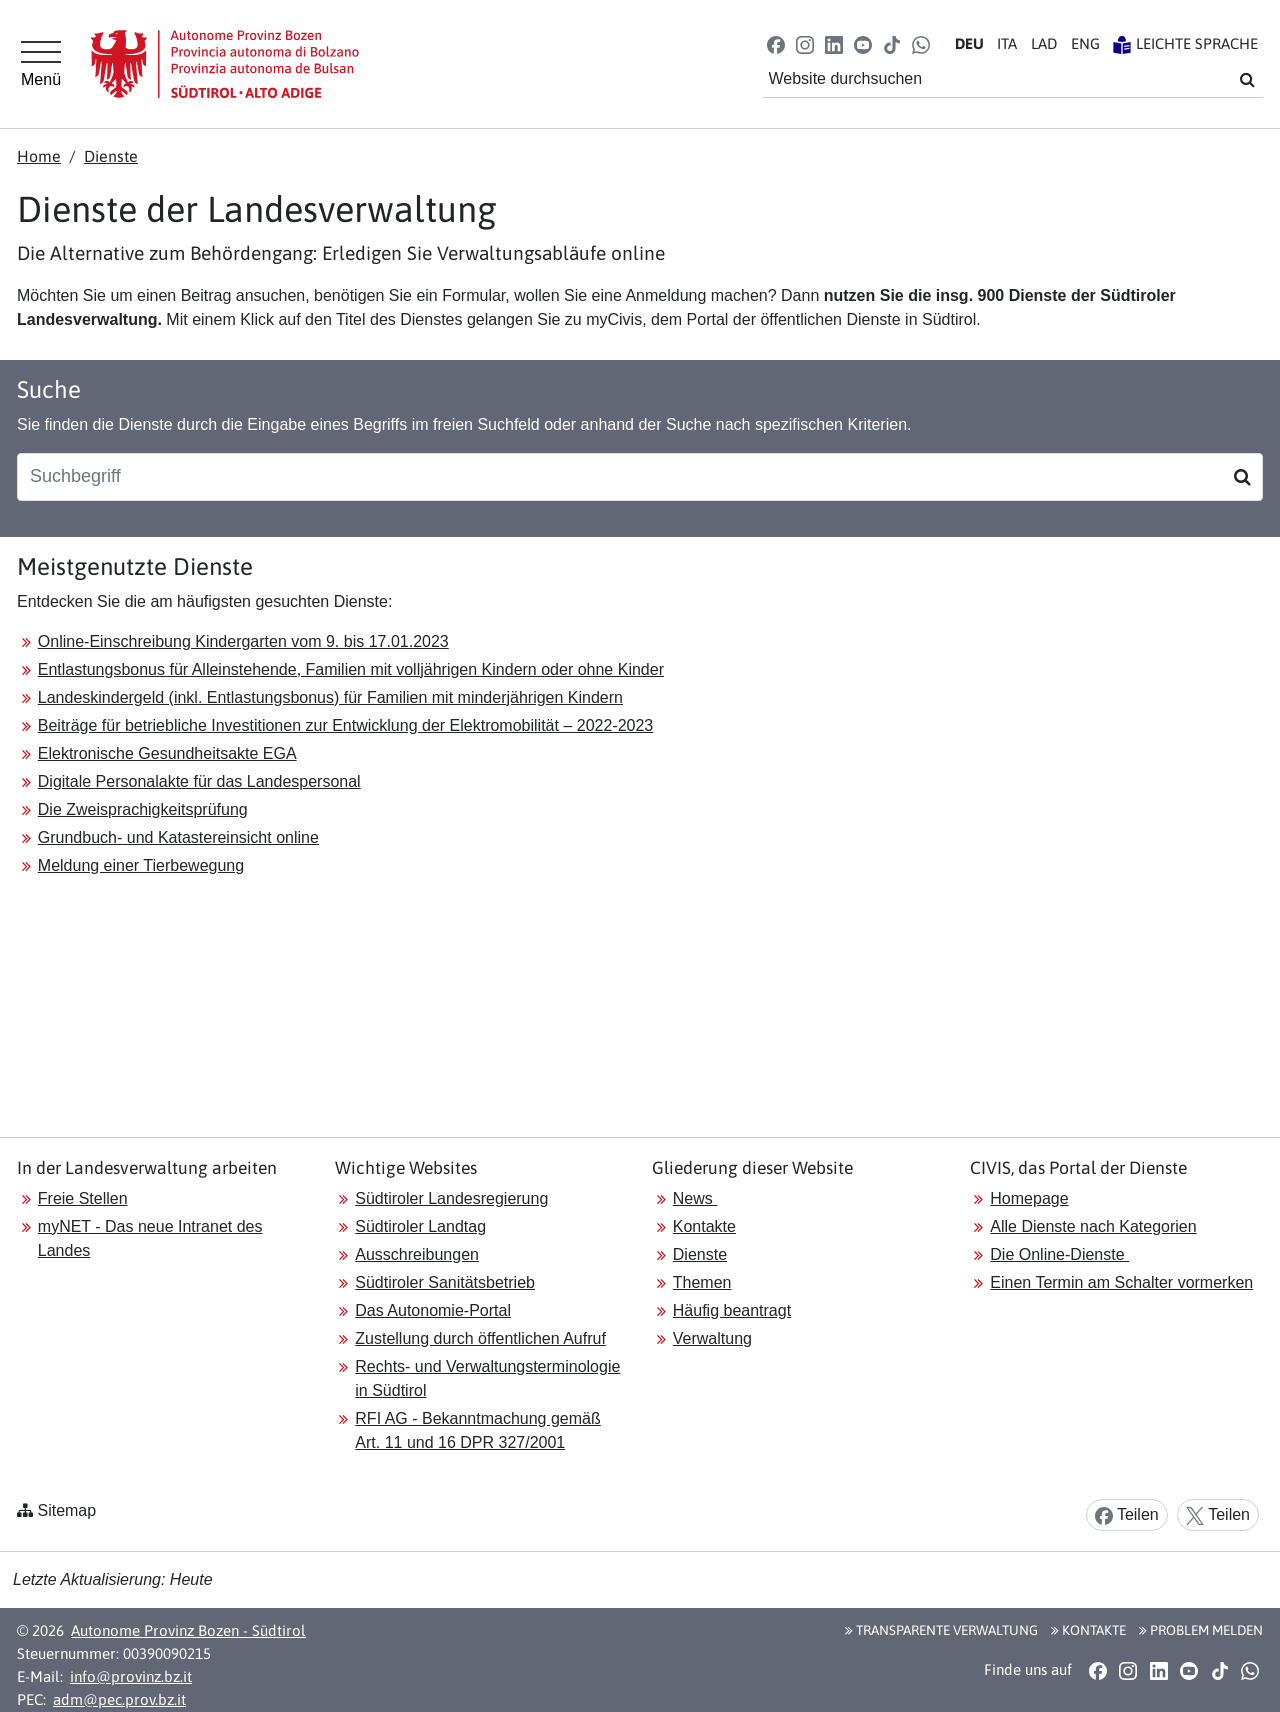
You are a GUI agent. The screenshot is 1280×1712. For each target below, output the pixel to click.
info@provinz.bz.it (131, 1676)
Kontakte (704, 1226)
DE (969, 43)
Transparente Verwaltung (941, 1630)
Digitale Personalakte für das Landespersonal (199, 781)
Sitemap (66, 1510)
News (695, 1198)
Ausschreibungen (417, 1254)
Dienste (111, 156)
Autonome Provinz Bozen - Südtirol (188, 1630)
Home (39, 156)
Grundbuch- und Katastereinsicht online (178, 837)
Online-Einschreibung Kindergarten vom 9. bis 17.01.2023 (243, 641)
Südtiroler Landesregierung (451, 1198)
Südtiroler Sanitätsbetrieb (445, 1282)
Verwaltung (712, 1338)
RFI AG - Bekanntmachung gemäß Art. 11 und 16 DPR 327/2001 (477, 1430)
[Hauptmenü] (41, 64)
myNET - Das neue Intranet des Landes (150, 1238)
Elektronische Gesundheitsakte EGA (167, 753)
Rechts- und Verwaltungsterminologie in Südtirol (487, 1378)
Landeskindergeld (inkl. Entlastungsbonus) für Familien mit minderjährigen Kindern (330, 697)
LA (1044, 43)
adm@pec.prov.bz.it (119, 1699)
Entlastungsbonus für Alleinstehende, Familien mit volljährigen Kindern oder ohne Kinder (351, 669)
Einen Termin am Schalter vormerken (1121, 1282)
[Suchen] (1242, 477)
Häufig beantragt (732, 1310)
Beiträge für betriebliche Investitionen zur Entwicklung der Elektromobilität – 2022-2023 (345, 725)
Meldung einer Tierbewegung (141, 865)
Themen (702, 1282)
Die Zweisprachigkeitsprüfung (143, 809)
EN (1085, 43)
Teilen (1127, 1515)
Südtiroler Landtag (420, 1226)
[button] (775, 43)
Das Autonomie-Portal (433, 1310)
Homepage (1029, 1198)
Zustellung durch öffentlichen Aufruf (480, 1338)
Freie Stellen (83, 1198)
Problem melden (1201, 1630)
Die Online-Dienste (1059, 1254)
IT (1007, 43)
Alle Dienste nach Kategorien (1093, 1226)
